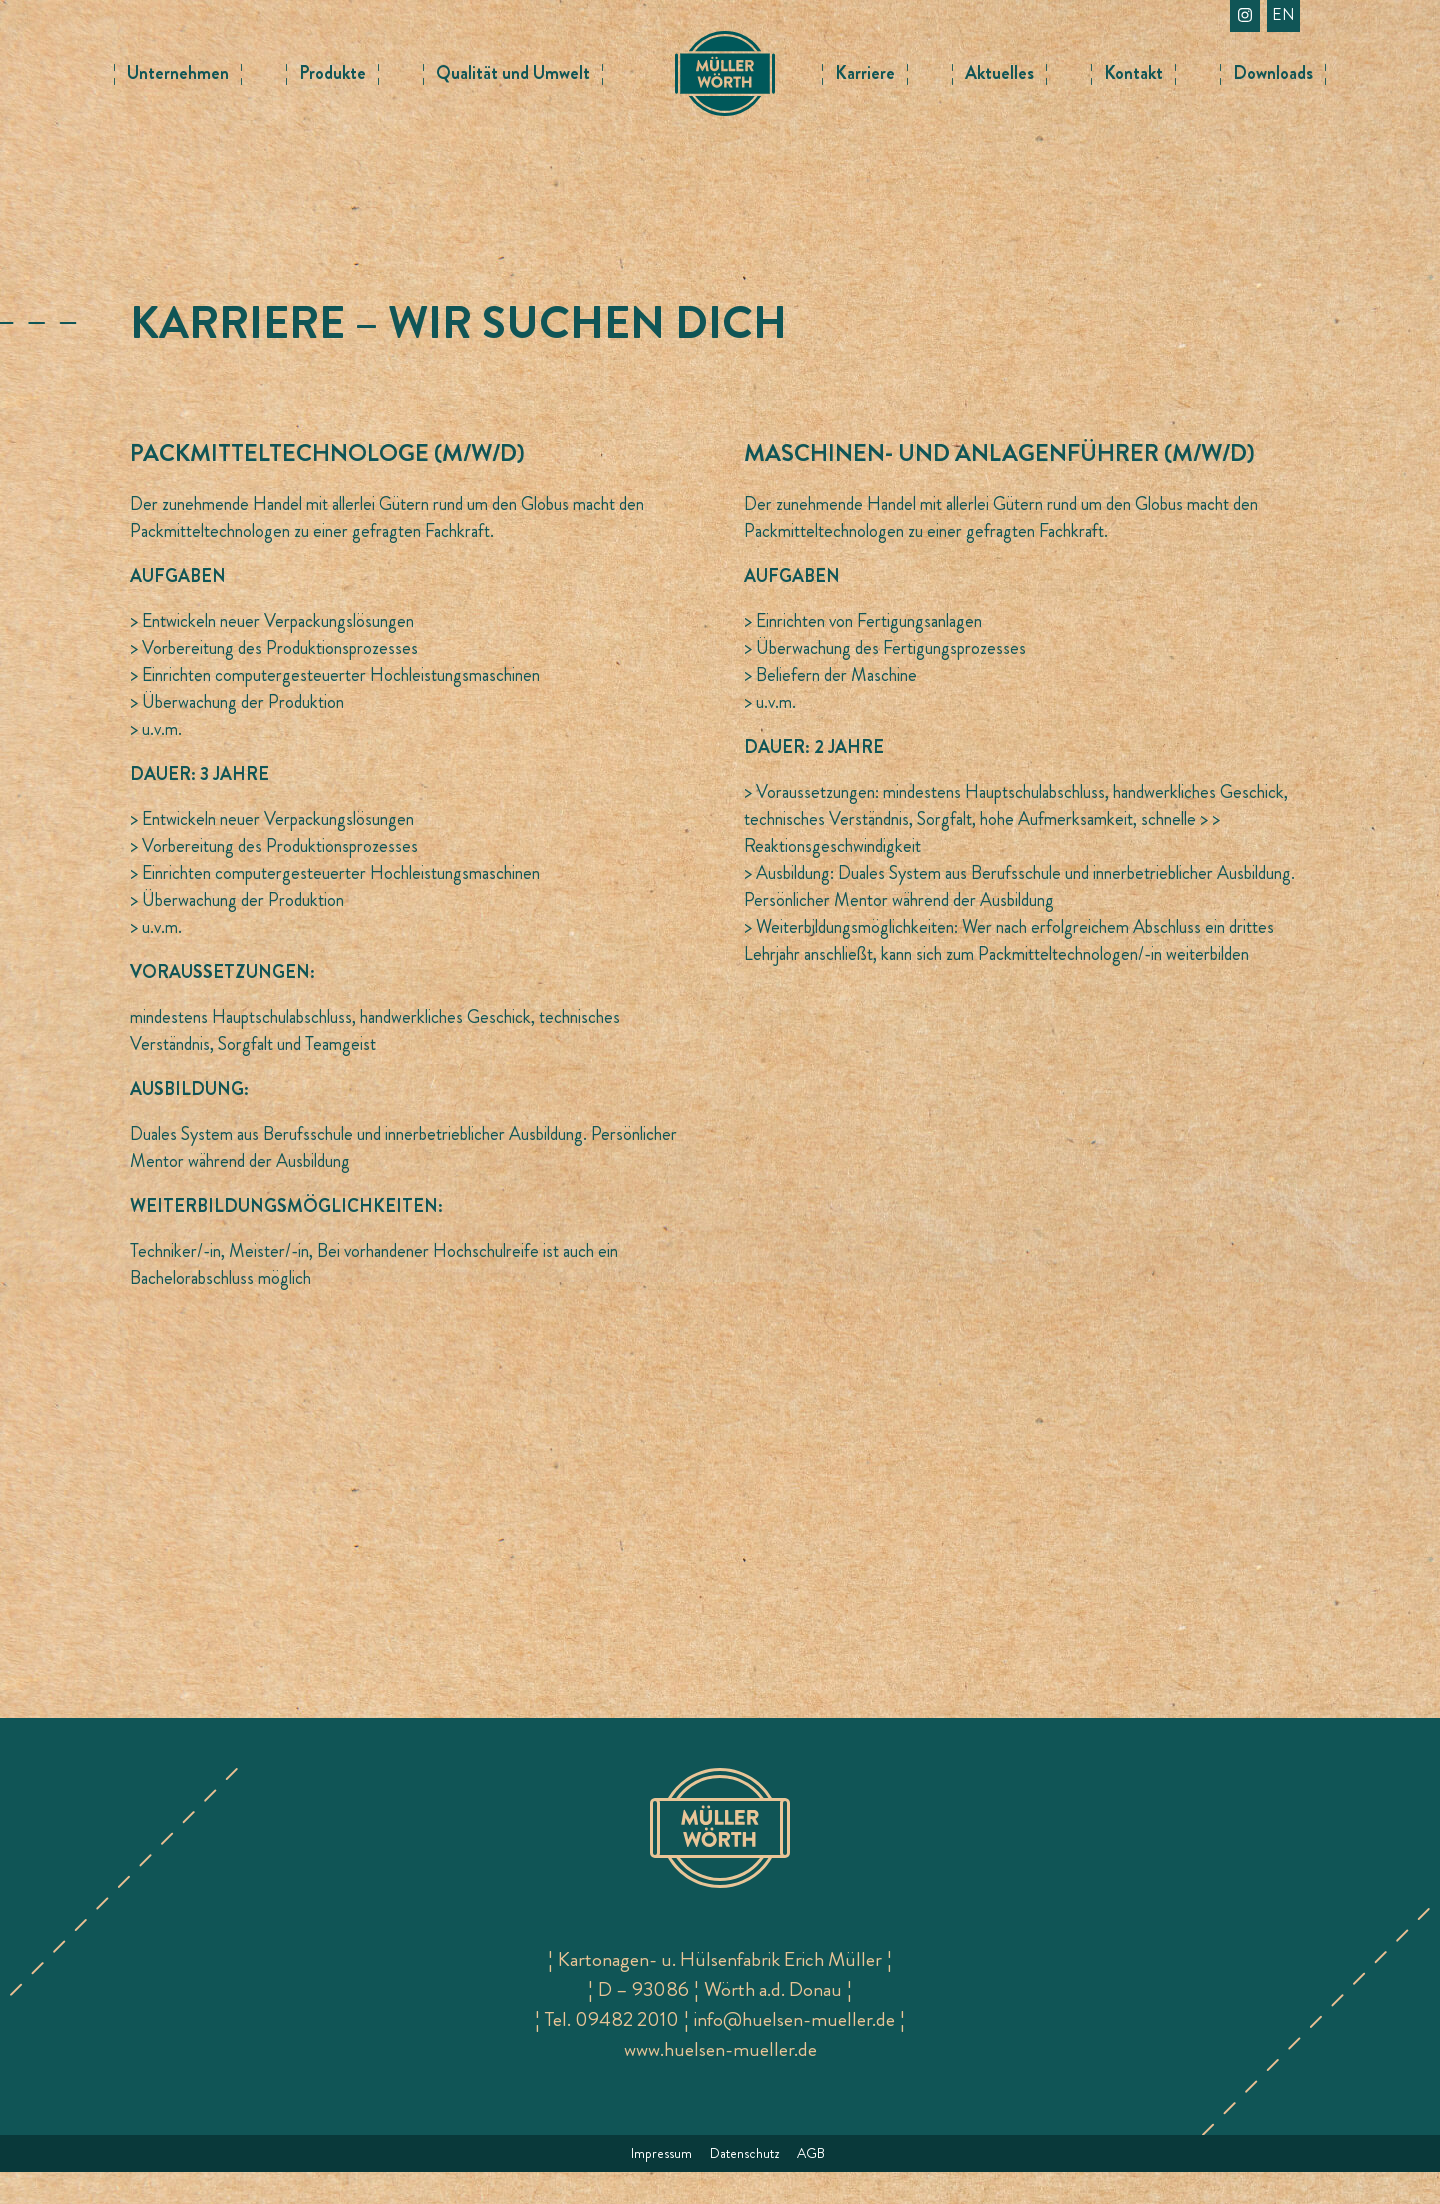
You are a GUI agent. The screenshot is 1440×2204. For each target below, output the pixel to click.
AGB (811, 2185)
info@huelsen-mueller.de (794, 2051)
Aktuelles (999, 73)
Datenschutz (744, 2185)
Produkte (332, 73)
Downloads (1273, 73)
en (1283, 14)
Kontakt (1133, 73)
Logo (725, 60)
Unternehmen (178, 73)
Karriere (865, 73)
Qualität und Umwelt (513, 73)
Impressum (661, 2185)
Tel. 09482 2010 (612, 2051)
